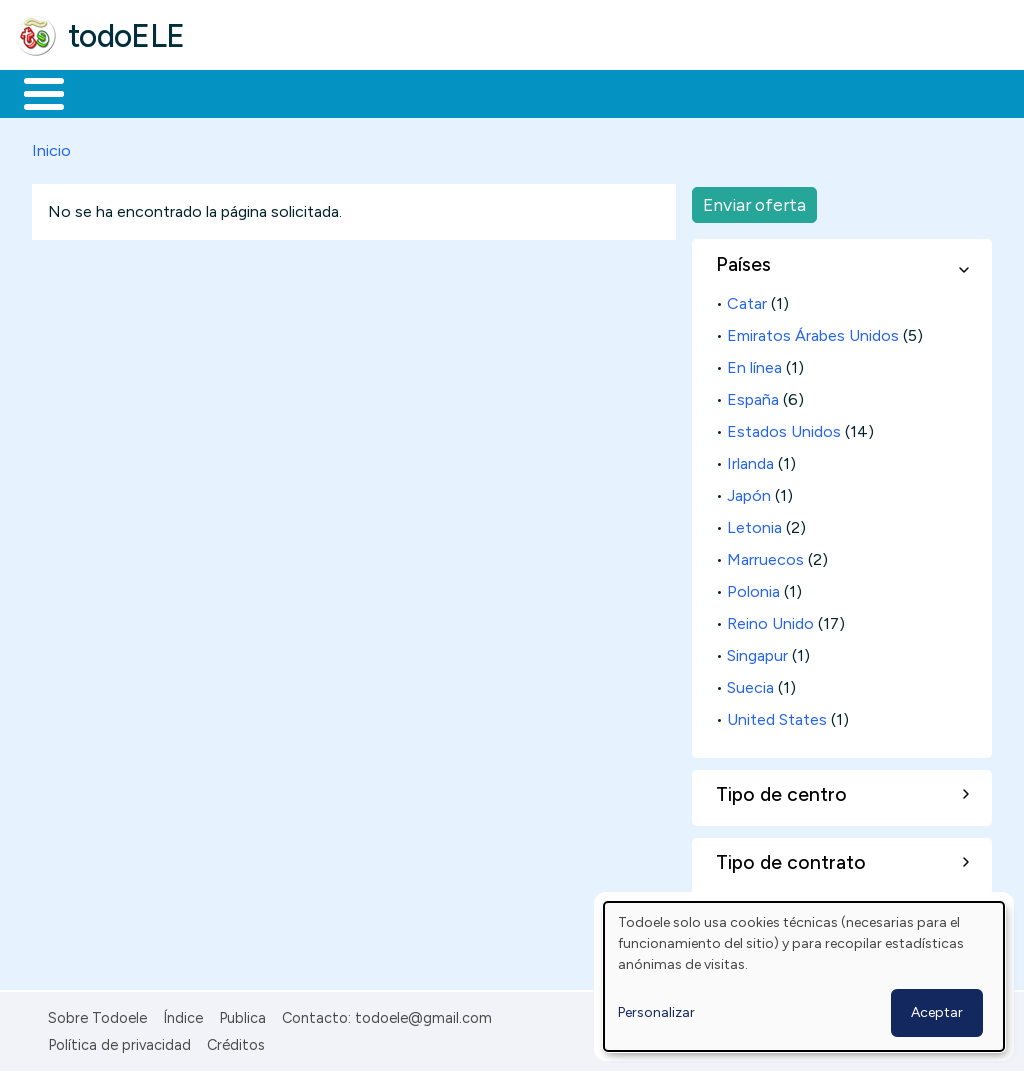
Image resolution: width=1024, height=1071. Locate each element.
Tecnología (598, 92)
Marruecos (765, 555)
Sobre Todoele (97, 1015)
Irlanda (750, 459)
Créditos (236, 1041)
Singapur (757, 651)
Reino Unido (770, 619)
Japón (749, 491)
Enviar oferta (754, 200)
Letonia (754, 523)
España (753, 395)
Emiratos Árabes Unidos (813, 331)
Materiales (112, 92)
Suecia (750, 683)
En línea (754, 363)
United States (777, 715)
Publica (242, 1015)
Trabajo (360, 92)
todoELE (126, 36)
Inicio (33, 92)
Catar (747, 299)
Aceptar (937, 1012)
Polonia (753, 587)
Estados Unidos (784, 427)
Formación (241, 92)
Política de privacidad (119, 1041)
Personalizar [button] (656, 1012)
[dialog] (804, 976)
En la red (472, 92)
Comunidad (731, 92)
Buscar (821, 92)
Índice (183, 1015)
